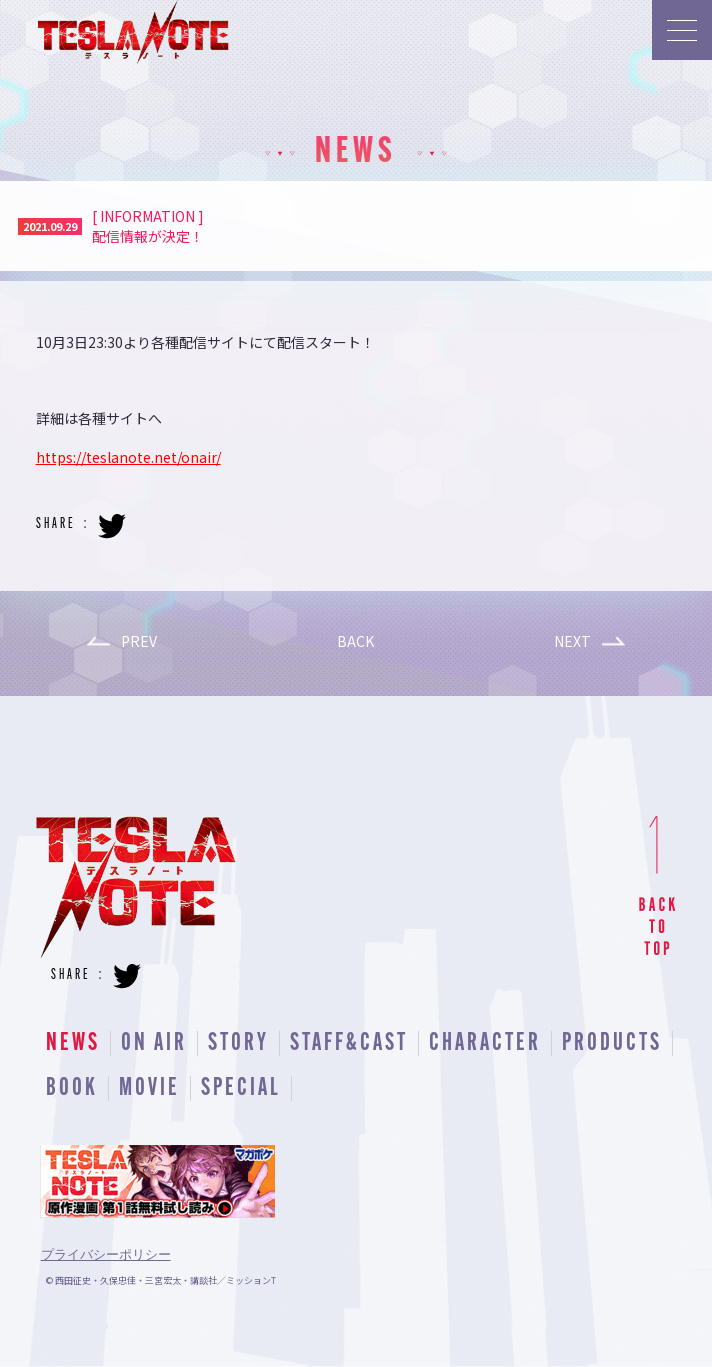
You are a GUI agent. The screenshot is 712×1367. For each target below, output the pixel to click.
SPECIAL (241, 1088)
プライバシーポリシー (106, 1254)
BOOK (72, 1088)
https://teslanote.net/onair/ (128, 457)
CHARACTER (485, 1043)
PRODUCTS (612, 1043)
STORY (238, 1043)
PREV (139, 641)
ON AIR (154, 1043)
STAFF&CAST (349, 1043)
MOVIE (149, 1088)
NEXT (572, 641)
